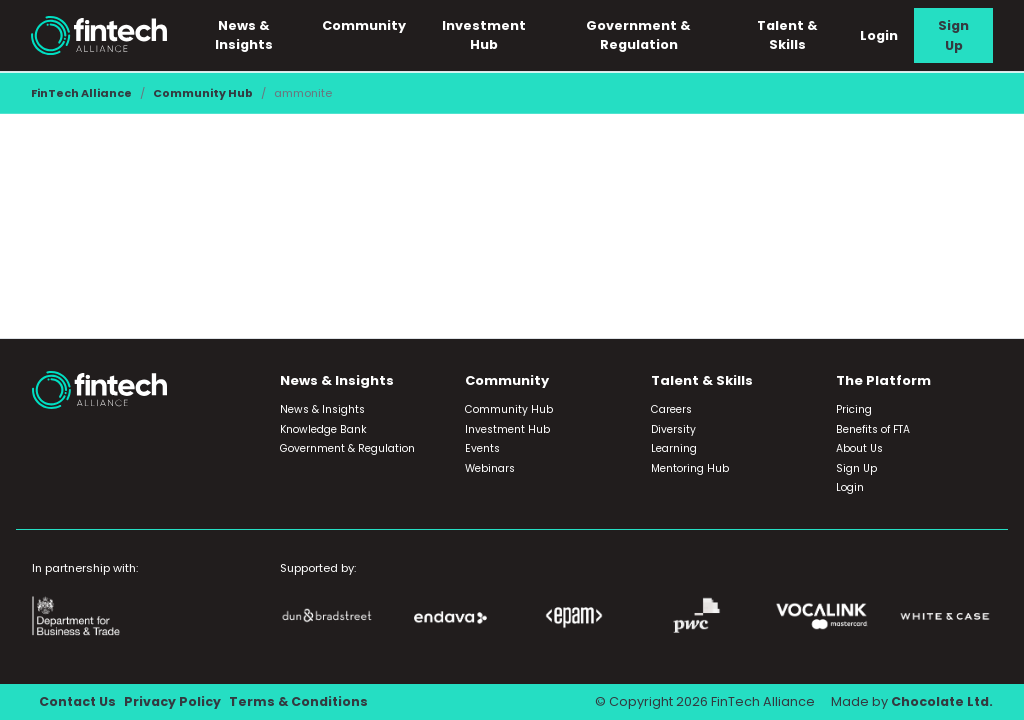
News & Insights (247, 35)
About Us (859, 449)
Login (879, 35)
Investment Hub (486, 35)
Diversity (673, 429)
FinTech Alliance (81, 93)
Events (482, 449)
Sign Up (953, 35)
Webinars (490, 468)
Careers (671, 410)
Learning (674, 449)
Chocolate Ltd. (941, 702)
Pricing (854, 410)
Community (366, 25)
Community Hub (203, 93)
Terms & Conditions (301, 702)
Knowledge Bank (323, 429)
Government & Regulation (640, 35)
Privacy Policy (174, 702)
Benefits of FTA (873, 429)
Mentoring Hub (690, 468)
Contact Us (78, 702)
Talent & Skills (787, 35)
